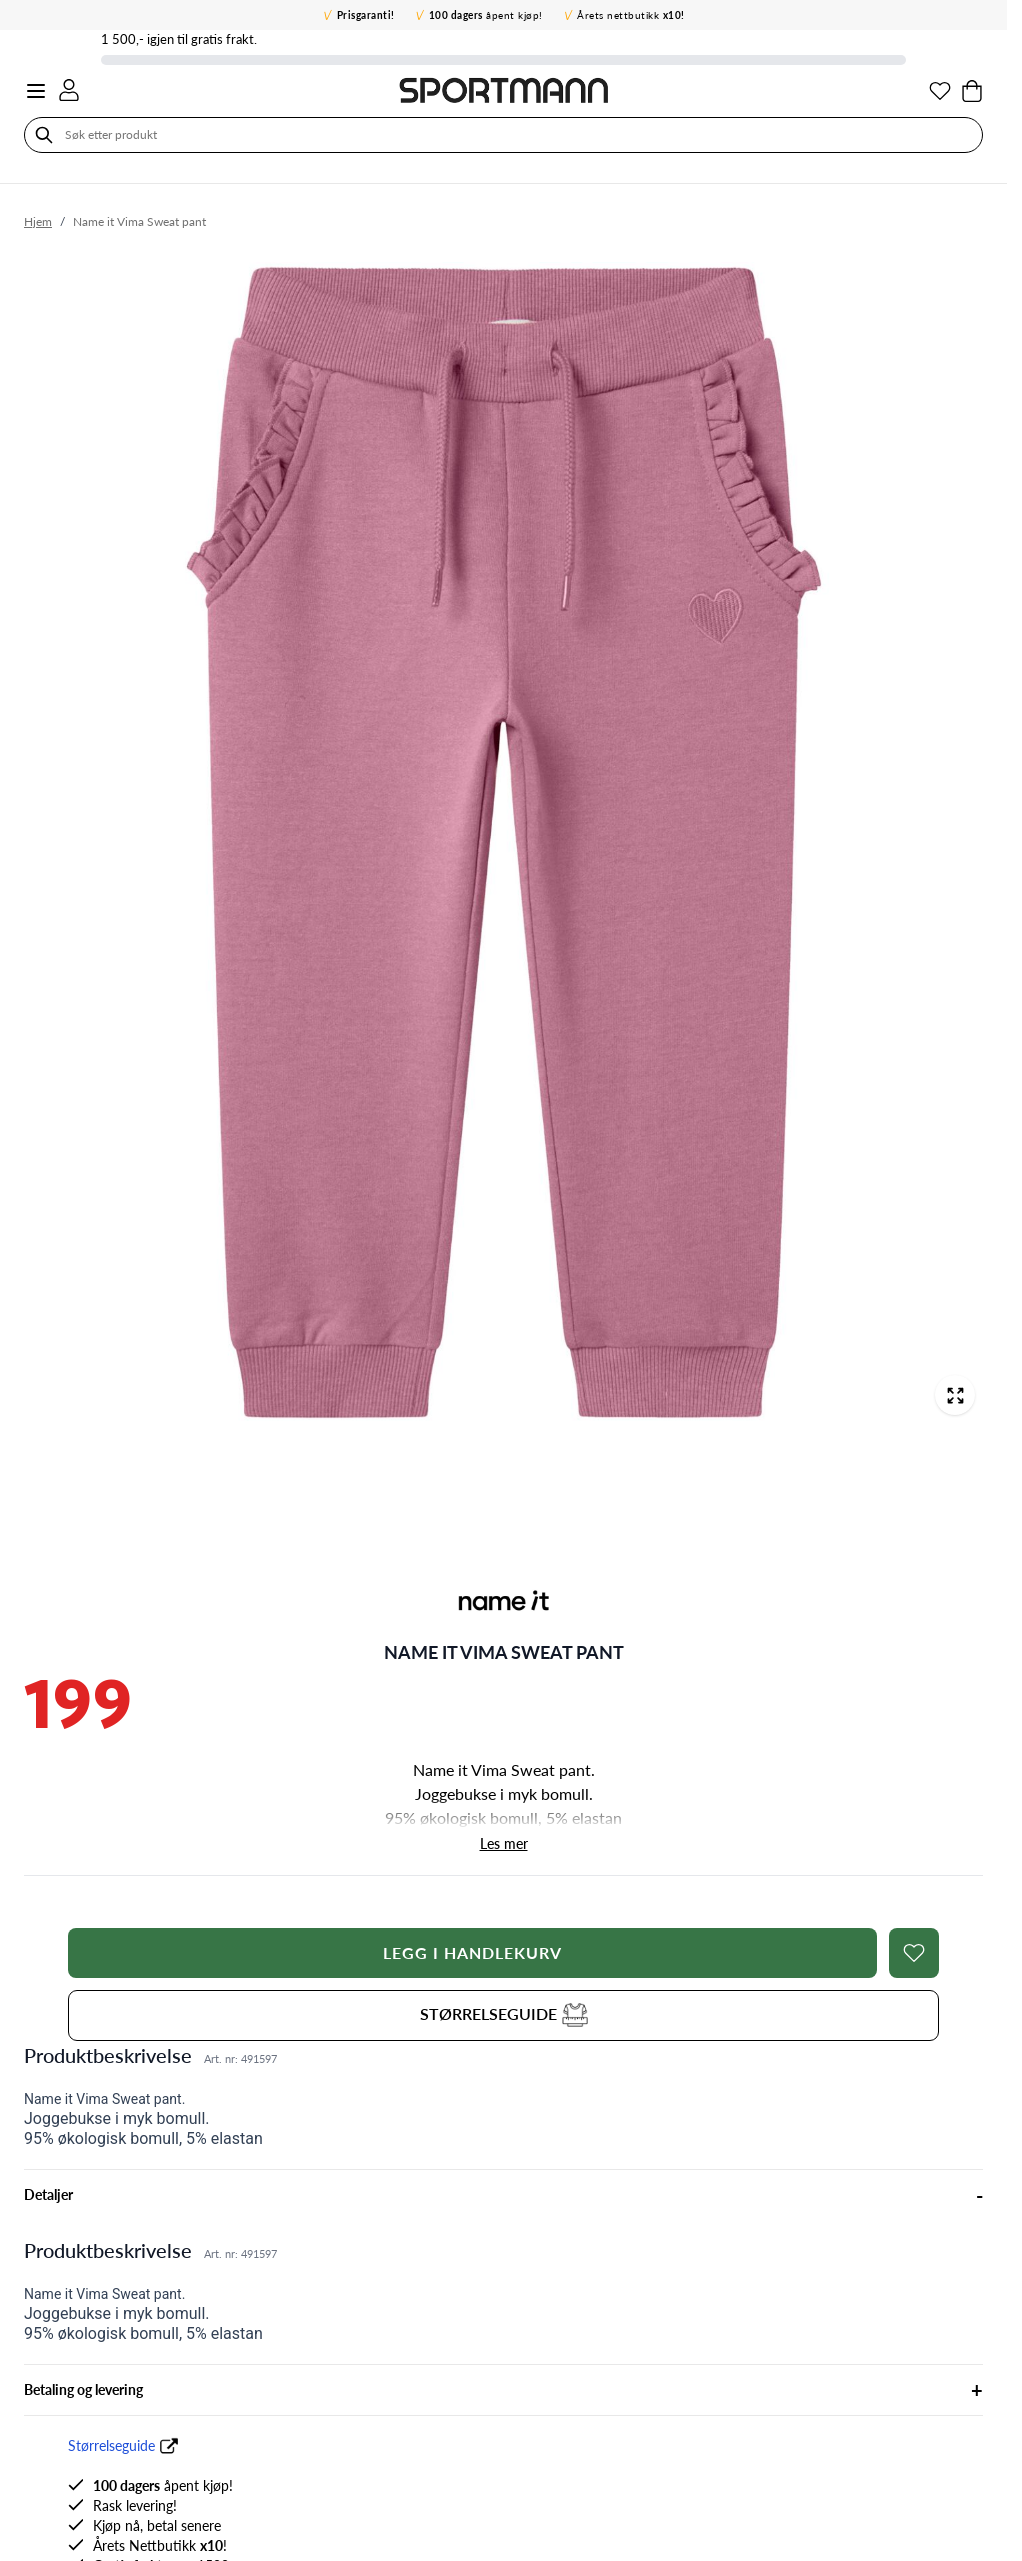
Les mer (504, 1843)
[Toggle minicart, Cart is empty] (972, 91)
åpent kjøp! (486, 15)
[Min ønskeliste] (940, 91)
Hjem (38, 221)
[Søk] (44, 135)
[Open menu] (36, 91)
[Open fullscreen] (955, 1395)
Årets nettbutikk (631, 15)
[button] (504, 1600)
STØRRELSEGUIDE (504, 2013)
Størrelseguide (111, 2445)
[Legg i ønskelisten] (914, 1953)
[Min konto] (69, 90)
